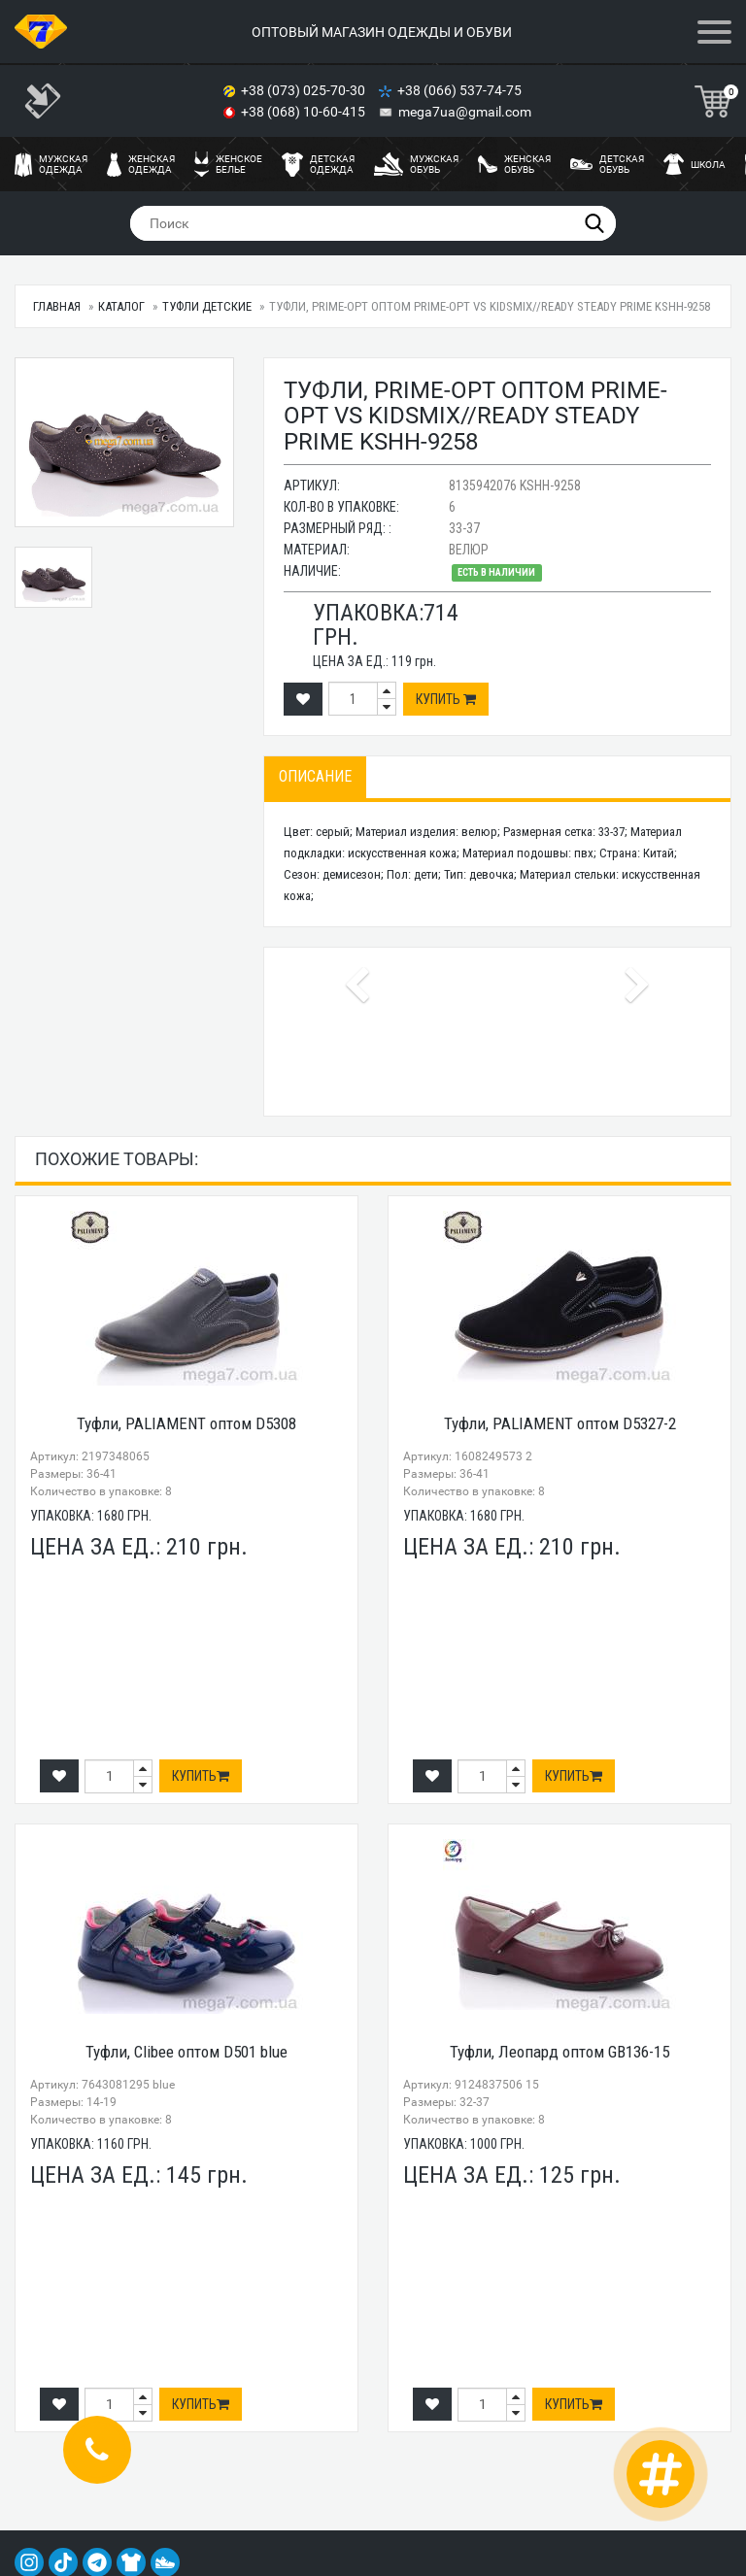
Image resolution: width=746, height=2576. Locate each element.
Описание (315, 776)
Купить (446, 699)
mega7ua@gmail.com (464, 111)
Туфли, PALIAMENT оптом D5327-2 (560, 1423)
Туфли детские (207, 306)
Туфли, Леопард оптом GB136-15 (559, 2051)
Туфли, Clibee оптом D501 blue (186, 2051)
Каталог (121, 306)
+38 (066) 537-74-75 (461, 90)
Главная (57, 306)
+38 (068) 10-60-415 (304, 111)
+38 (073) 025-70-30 (304, 90)
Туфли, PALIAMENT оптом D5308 (186, 1423)
